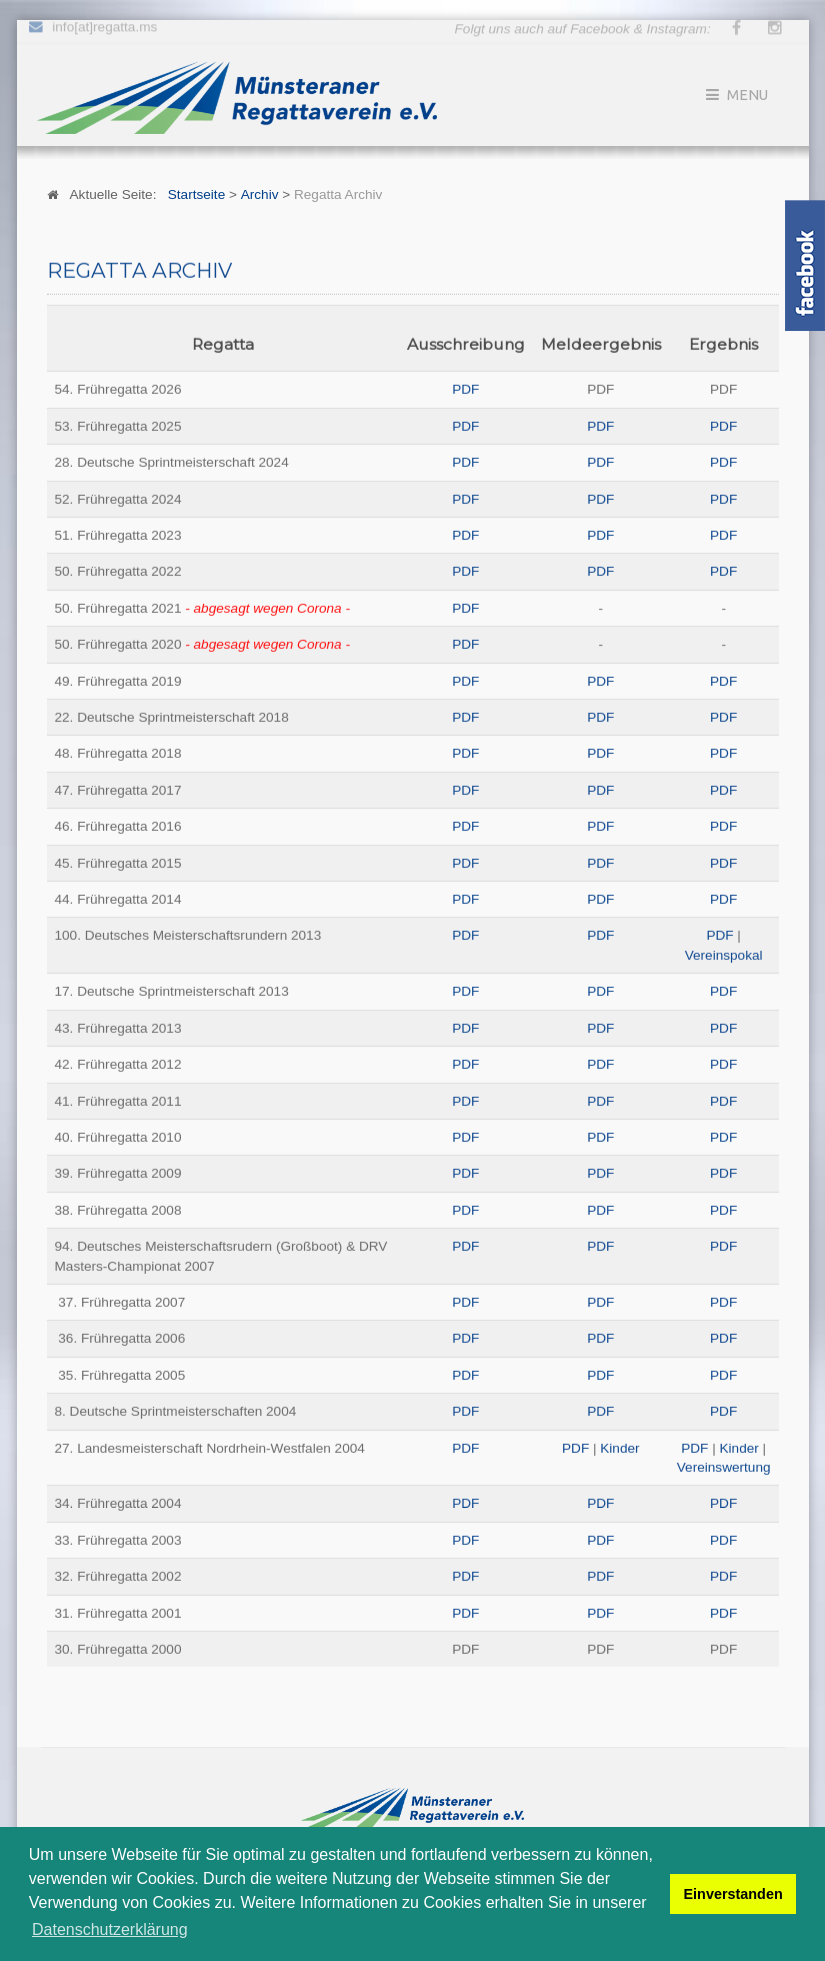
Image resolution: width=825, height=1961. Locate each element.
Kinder (619, 1447)
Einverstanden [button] (733, 1894)
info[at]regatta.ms (104, 23)
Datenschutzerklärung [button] (110, 1929)
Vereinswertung (724, 1466)
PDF (465, 388)
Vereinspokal (724, 954)
